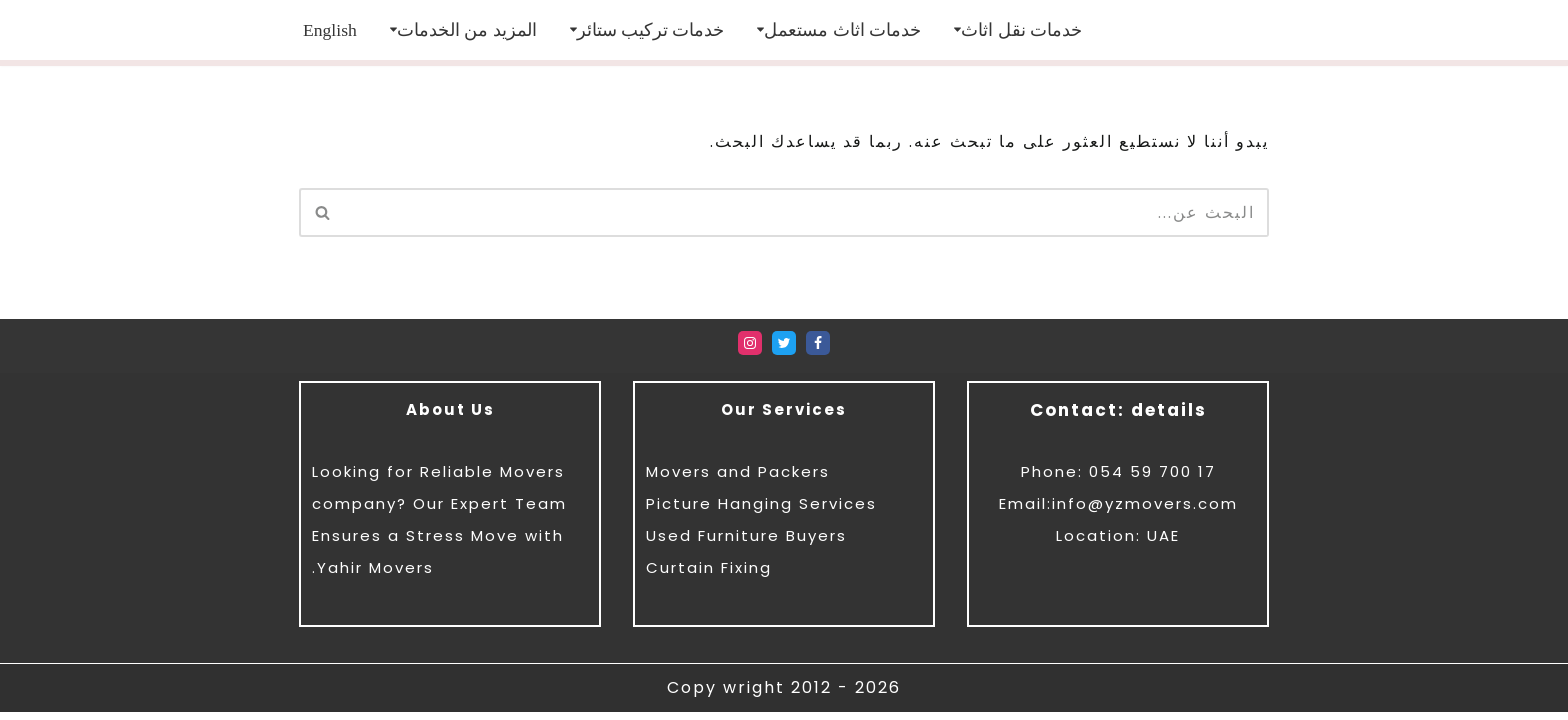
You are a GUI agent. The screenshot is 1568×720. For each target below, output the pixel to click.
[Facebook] (818, 352)
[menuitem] (330, 29)
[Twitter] (784, 352)
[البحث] (806, 212)
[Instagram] (750, 352)
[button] (957, 30)
